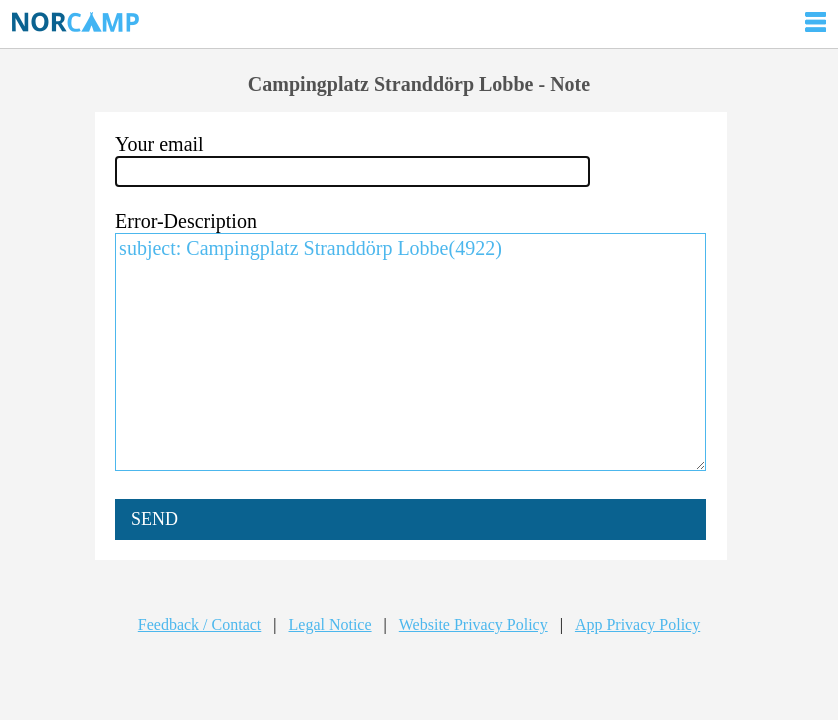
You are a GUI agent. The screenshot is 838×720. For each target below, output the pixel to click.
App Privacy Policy (637, 624)
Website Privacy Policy (473, 624)
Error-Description (186, 221)
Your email (159, 144)
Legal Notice (330, 624)
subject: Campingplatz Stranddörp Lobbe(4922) (410, 352)
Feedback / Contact (200, 624)
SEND (154, 519)
